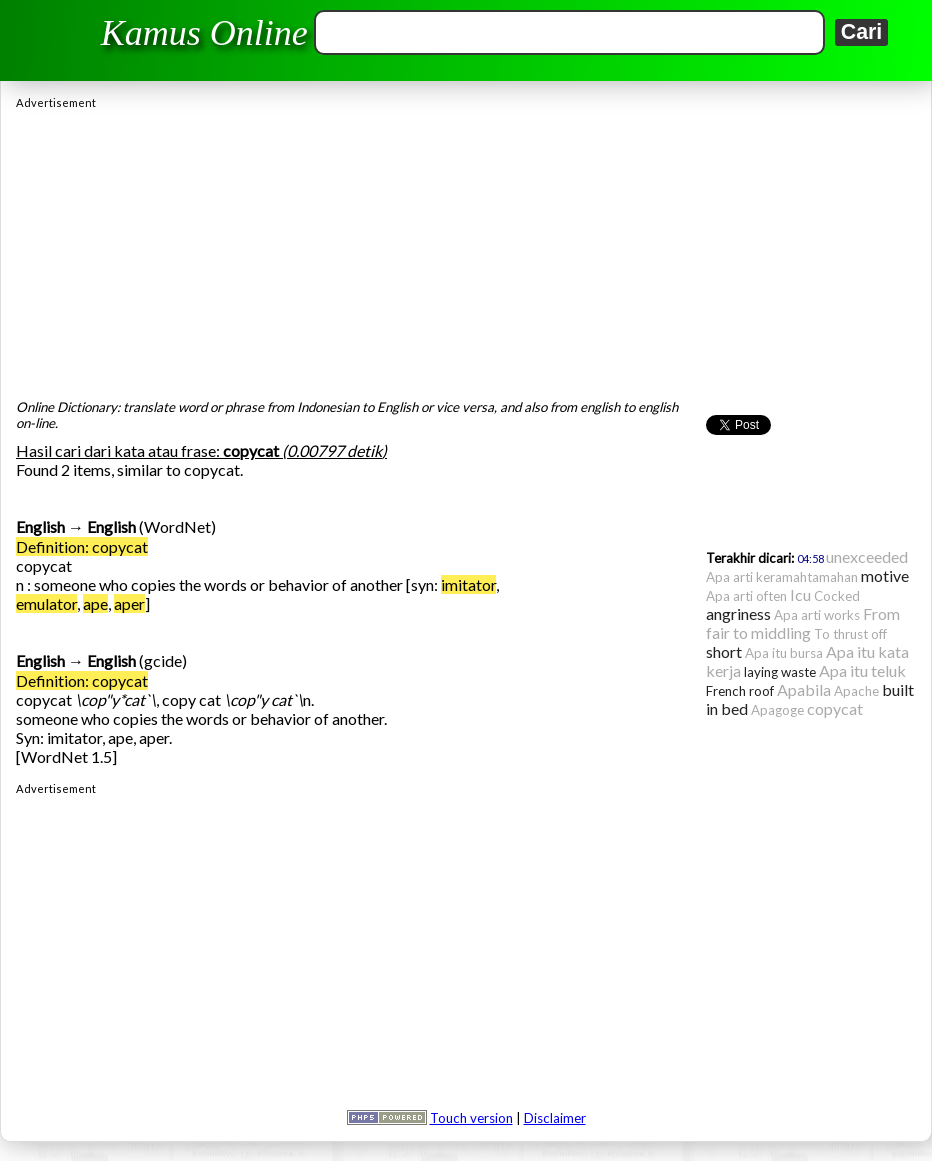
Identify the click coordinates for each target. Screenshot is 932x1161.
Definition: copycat (82, 546)
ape (95, 603)
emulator (46, 603)
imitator (468, 584)
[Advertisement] (466, 249)
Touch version (471, 1118)
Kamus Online (204, 33)
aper (129, 603)
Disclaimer (555, 1118)
